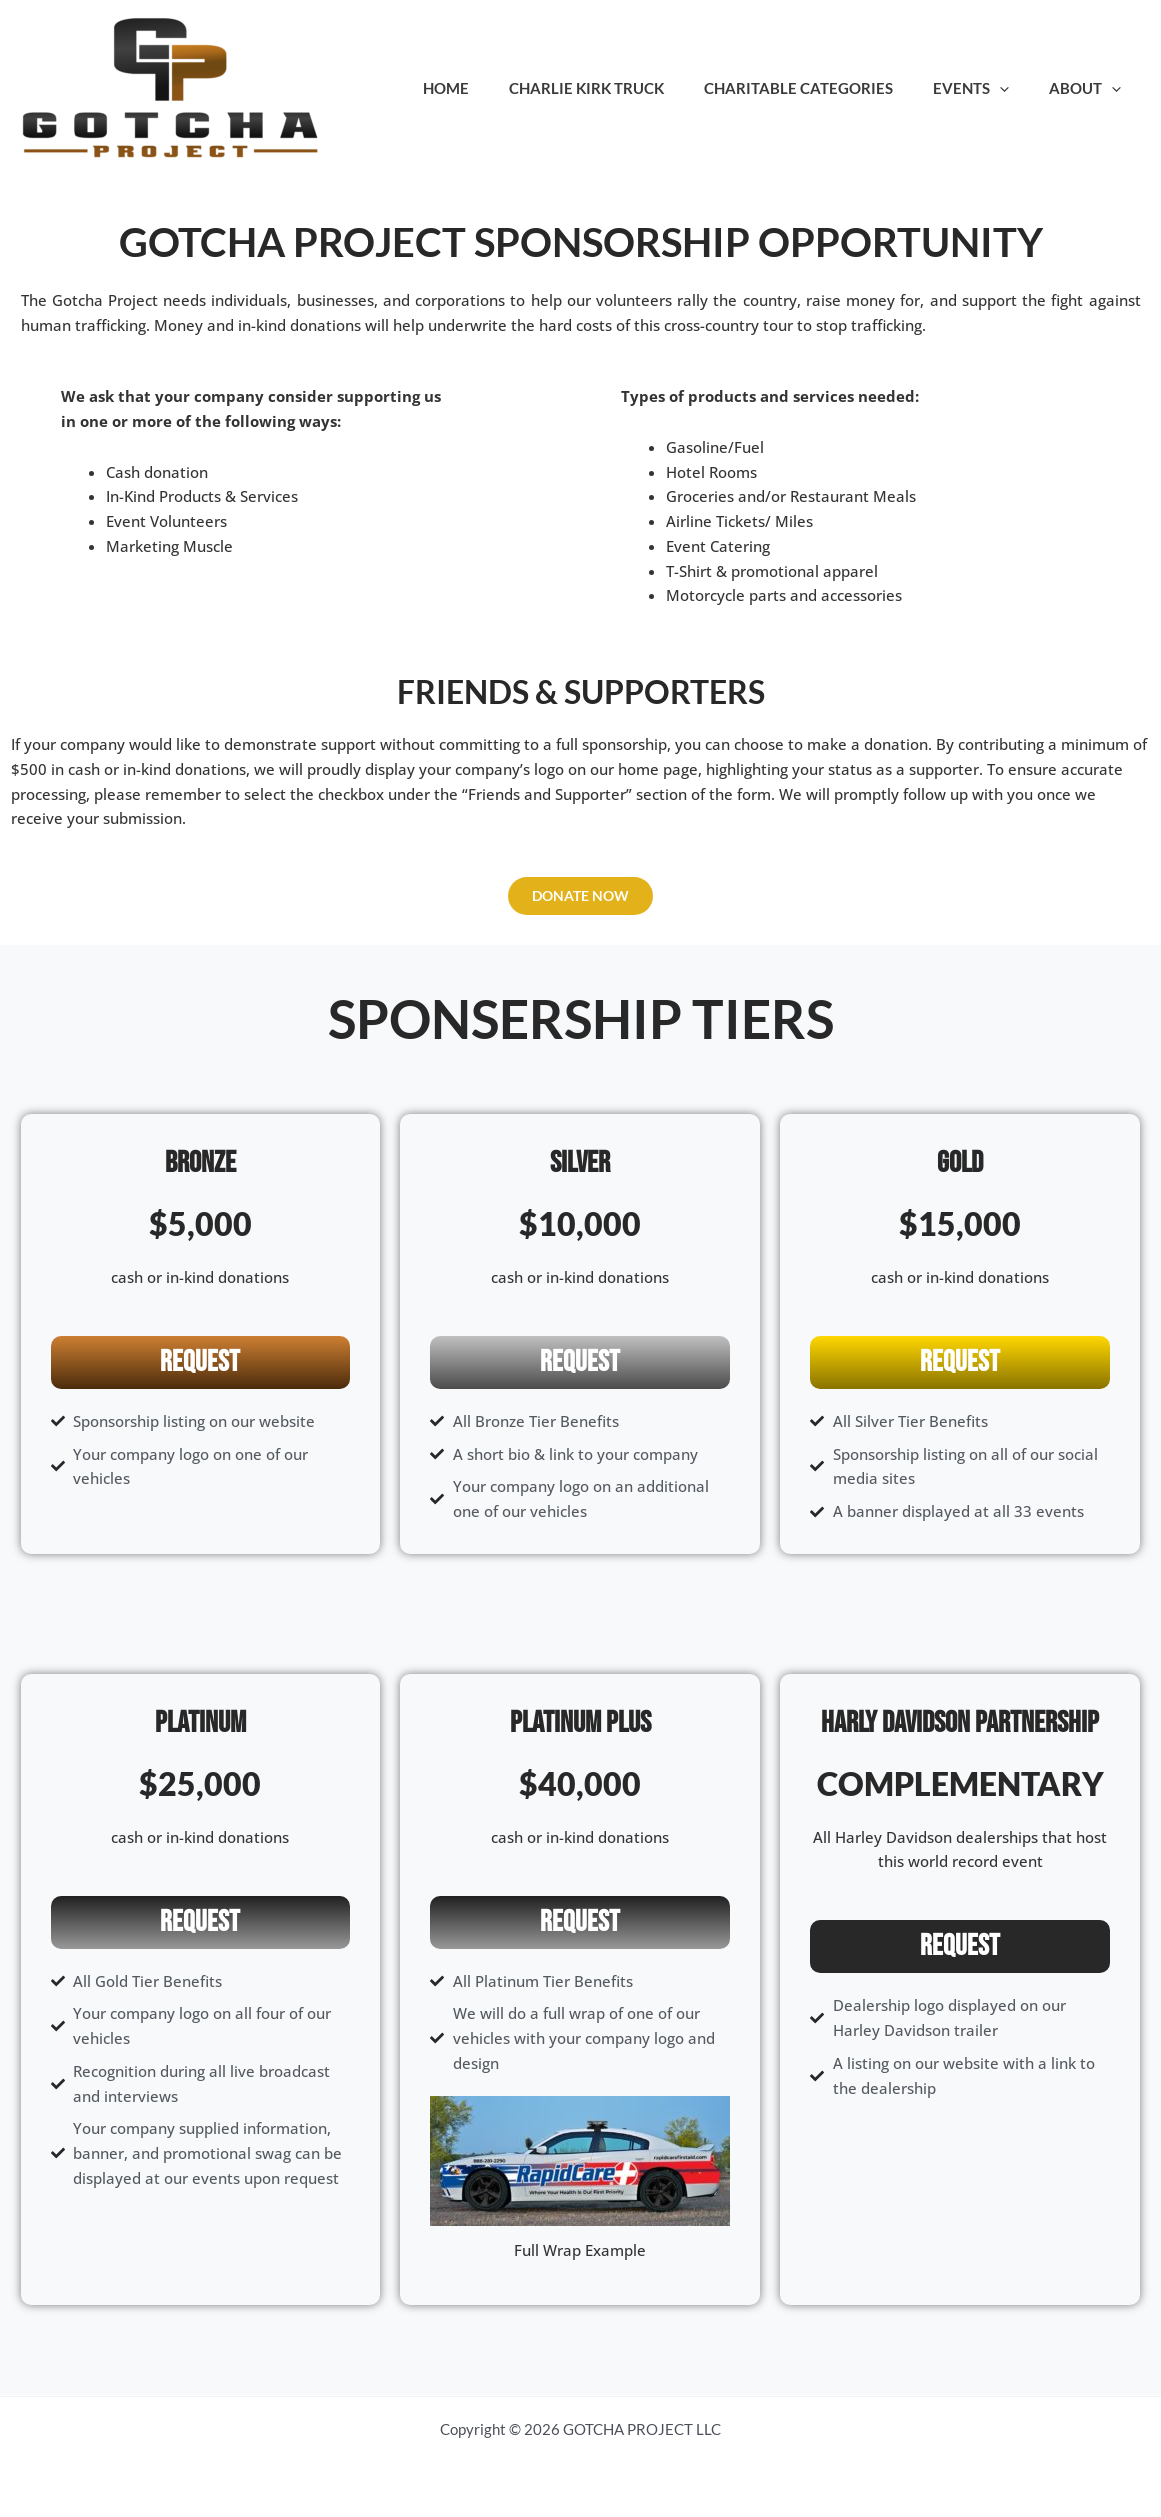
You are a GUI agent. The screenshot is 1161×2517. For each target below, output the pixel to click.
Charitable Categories (823, 88)
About (1090, 88)
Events (986, 88)
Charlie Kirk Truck (621, 88)
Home (491, 88)
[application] (1014, 88)
